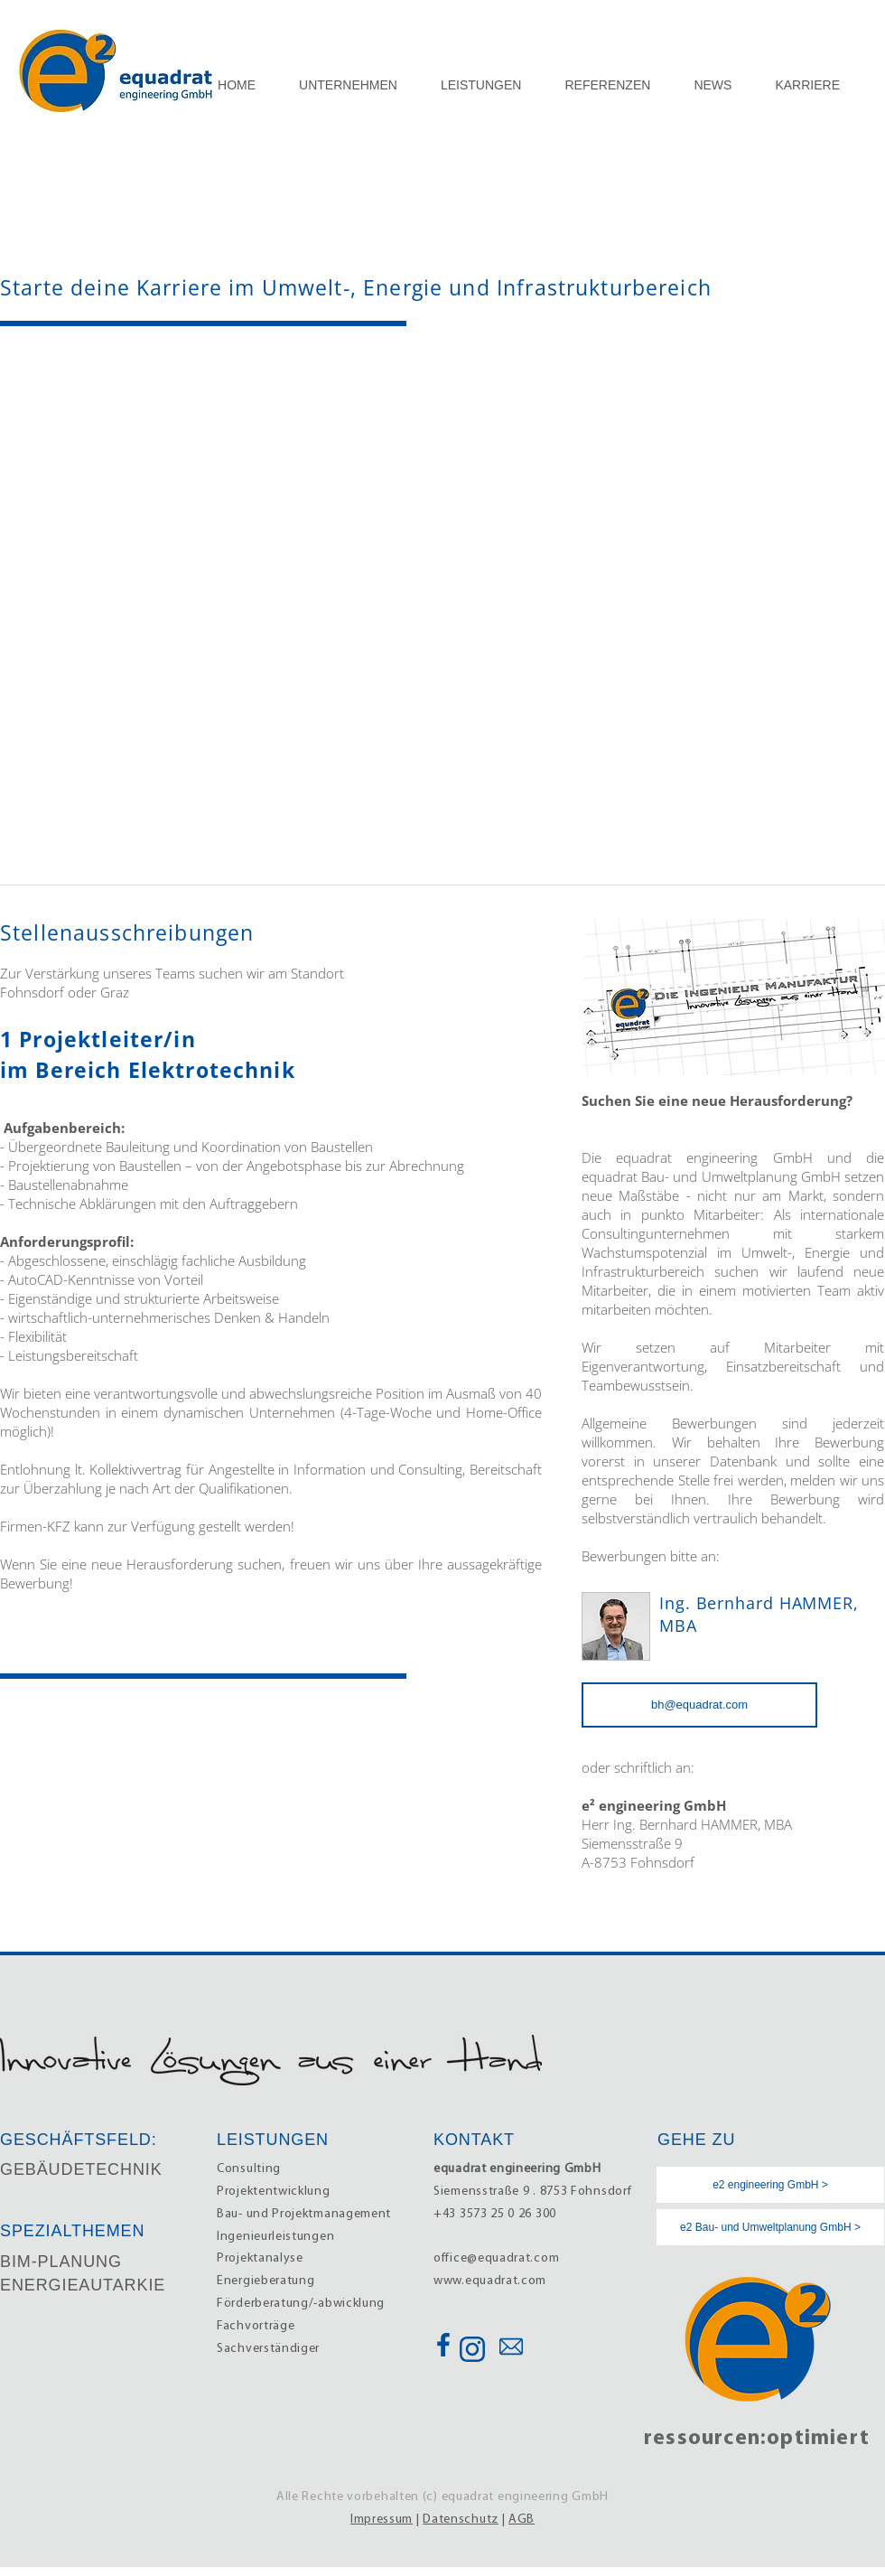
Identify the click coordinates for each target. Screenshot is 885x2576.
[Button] (442, 2345)
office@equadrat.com (496, 2258)
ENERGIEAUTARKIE (82, 2285)
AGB (521, 2519)
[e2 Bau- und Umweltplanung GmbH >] (770, 2227)
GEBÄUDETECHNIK (81, 2169)
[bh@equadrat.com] (699, 1705)
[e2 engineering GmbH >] (770, 2185)
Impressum (381, 2519)
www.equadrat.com (489, 2281)
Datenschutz (460, 2519)
